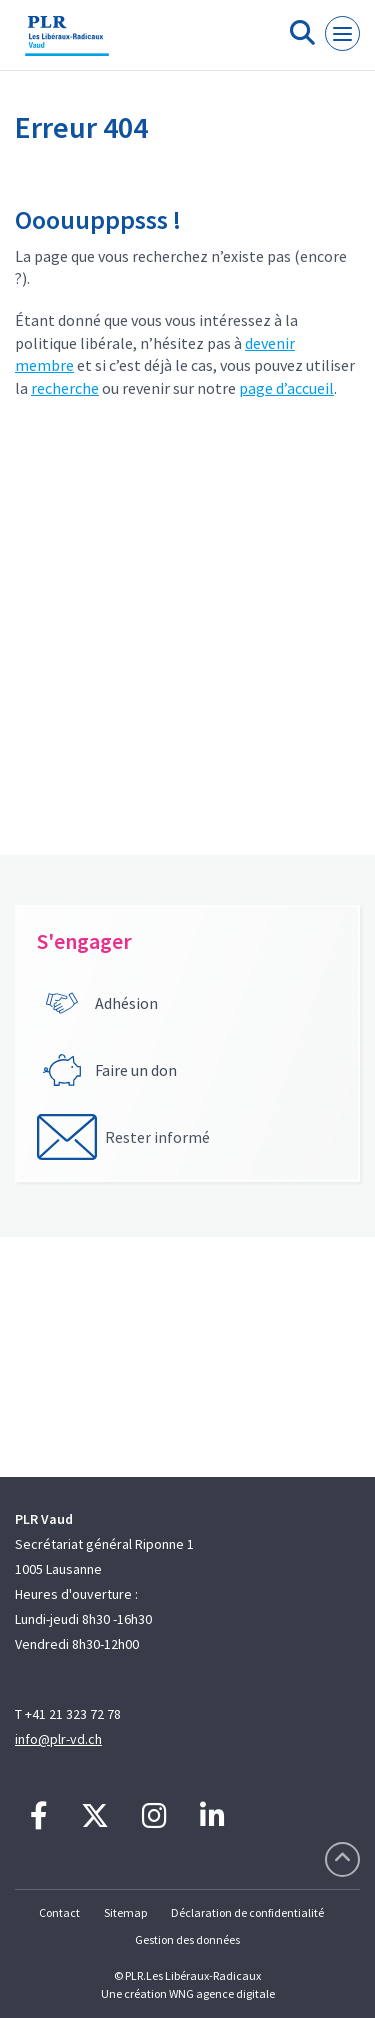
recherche (65, 388)
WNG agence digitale (222, 1993)
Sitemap (125, 1912)
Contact (59, 1912)
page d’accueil (286, 388)
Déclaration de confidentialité (247, 1912)
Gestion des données (187, 1939)
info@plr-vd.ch (58, 1739)
